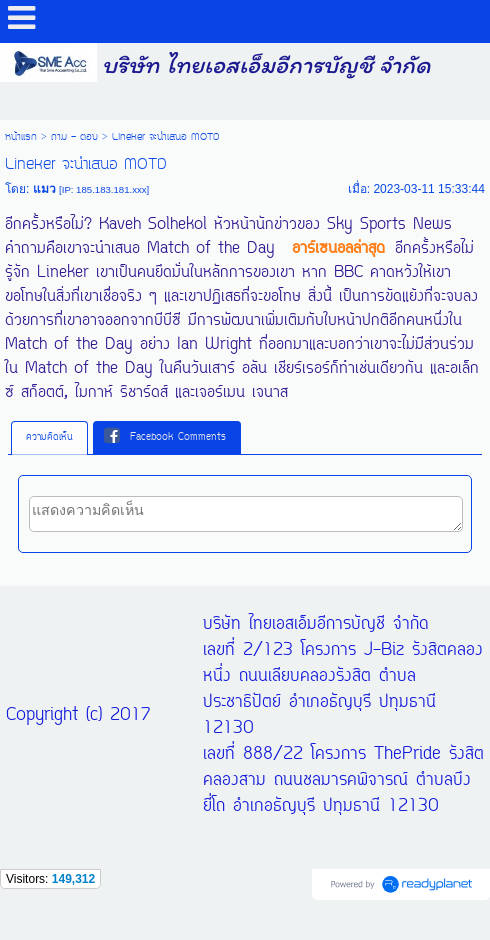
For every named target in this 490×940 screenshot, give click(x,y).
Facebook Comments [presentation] (165, 437)
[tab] (49, 438)
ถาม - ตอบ (74, 137)
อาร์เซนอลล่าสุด (338, 249)
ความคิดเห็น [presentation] (49, 437)
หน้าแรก (21, 137)
